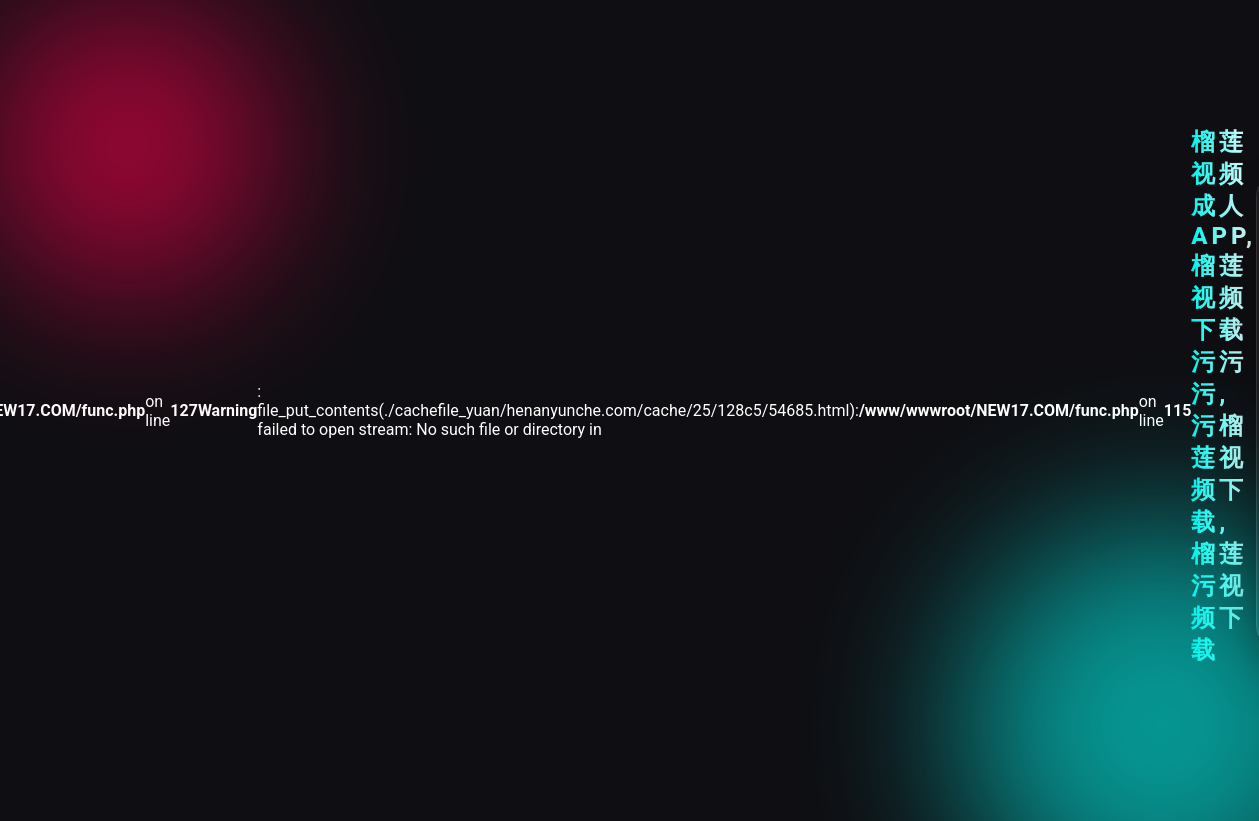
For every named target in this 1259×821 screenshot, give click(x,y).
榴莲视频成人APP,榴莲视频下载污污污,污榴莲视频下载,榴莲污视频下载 (1223, 396)
